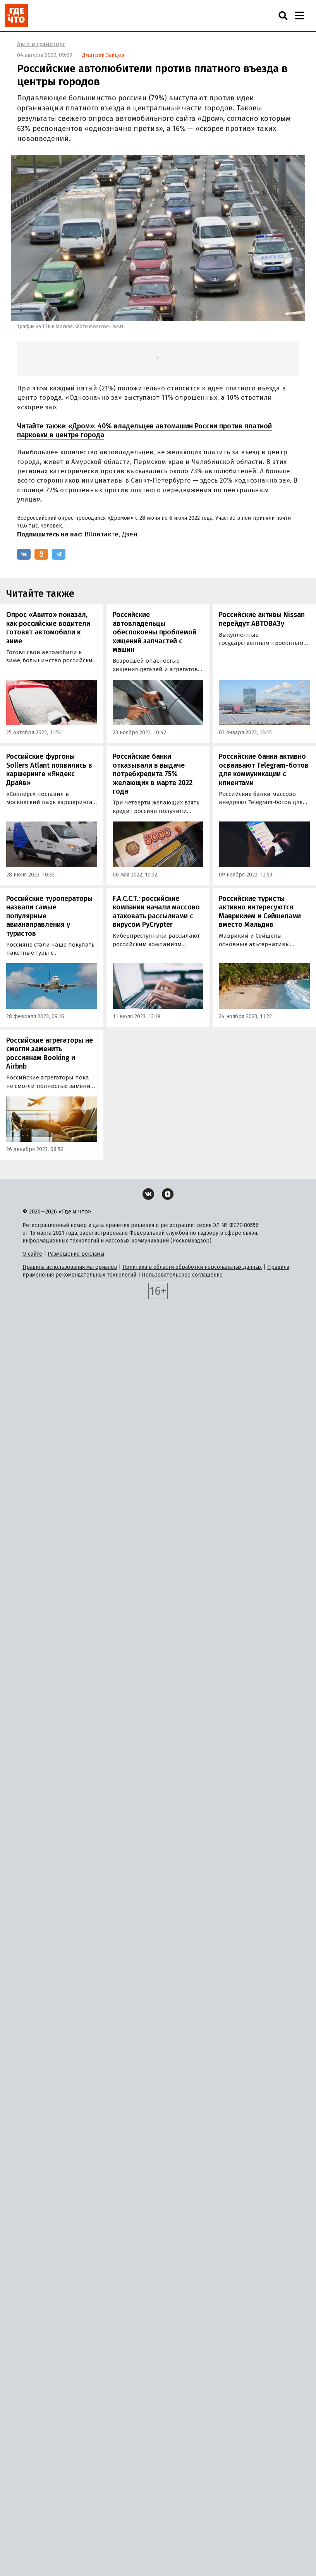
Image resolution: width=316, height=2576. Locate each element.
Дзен (129, 534)
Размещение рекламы (76, 1254)
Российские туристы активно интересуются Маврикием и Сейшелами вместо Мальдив (260, 911)
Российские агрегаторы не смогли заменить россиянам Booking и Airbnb (49, 1053)
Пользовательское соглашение (182, 1275)
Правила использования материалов (69, 1267)
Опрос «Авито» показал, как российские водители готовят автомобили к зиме (48, 627)
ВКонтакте (101, 534)
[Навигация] (299, 15)
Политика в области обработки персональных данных (192, 1267)
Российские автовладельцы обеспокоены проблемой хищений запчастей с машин (154, 632)
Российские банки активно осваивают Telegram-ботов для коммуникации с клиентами (264, 769)
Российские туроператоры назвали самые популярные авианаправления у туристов (49, 916)
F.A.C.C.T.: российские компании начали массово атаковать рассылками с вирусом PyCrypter (156, 911)
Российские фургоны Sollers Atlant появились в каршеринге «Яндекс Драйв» (49, 769)
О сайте (32, 1254)
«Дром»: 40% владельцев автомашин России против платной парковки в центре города (144, 430)
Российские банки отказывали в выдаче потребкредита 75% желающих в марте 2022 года (152, 774)
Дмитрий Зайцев (103, 55)
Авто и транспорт (41, 44)
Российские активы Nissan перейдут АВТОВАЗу (262, 619)
